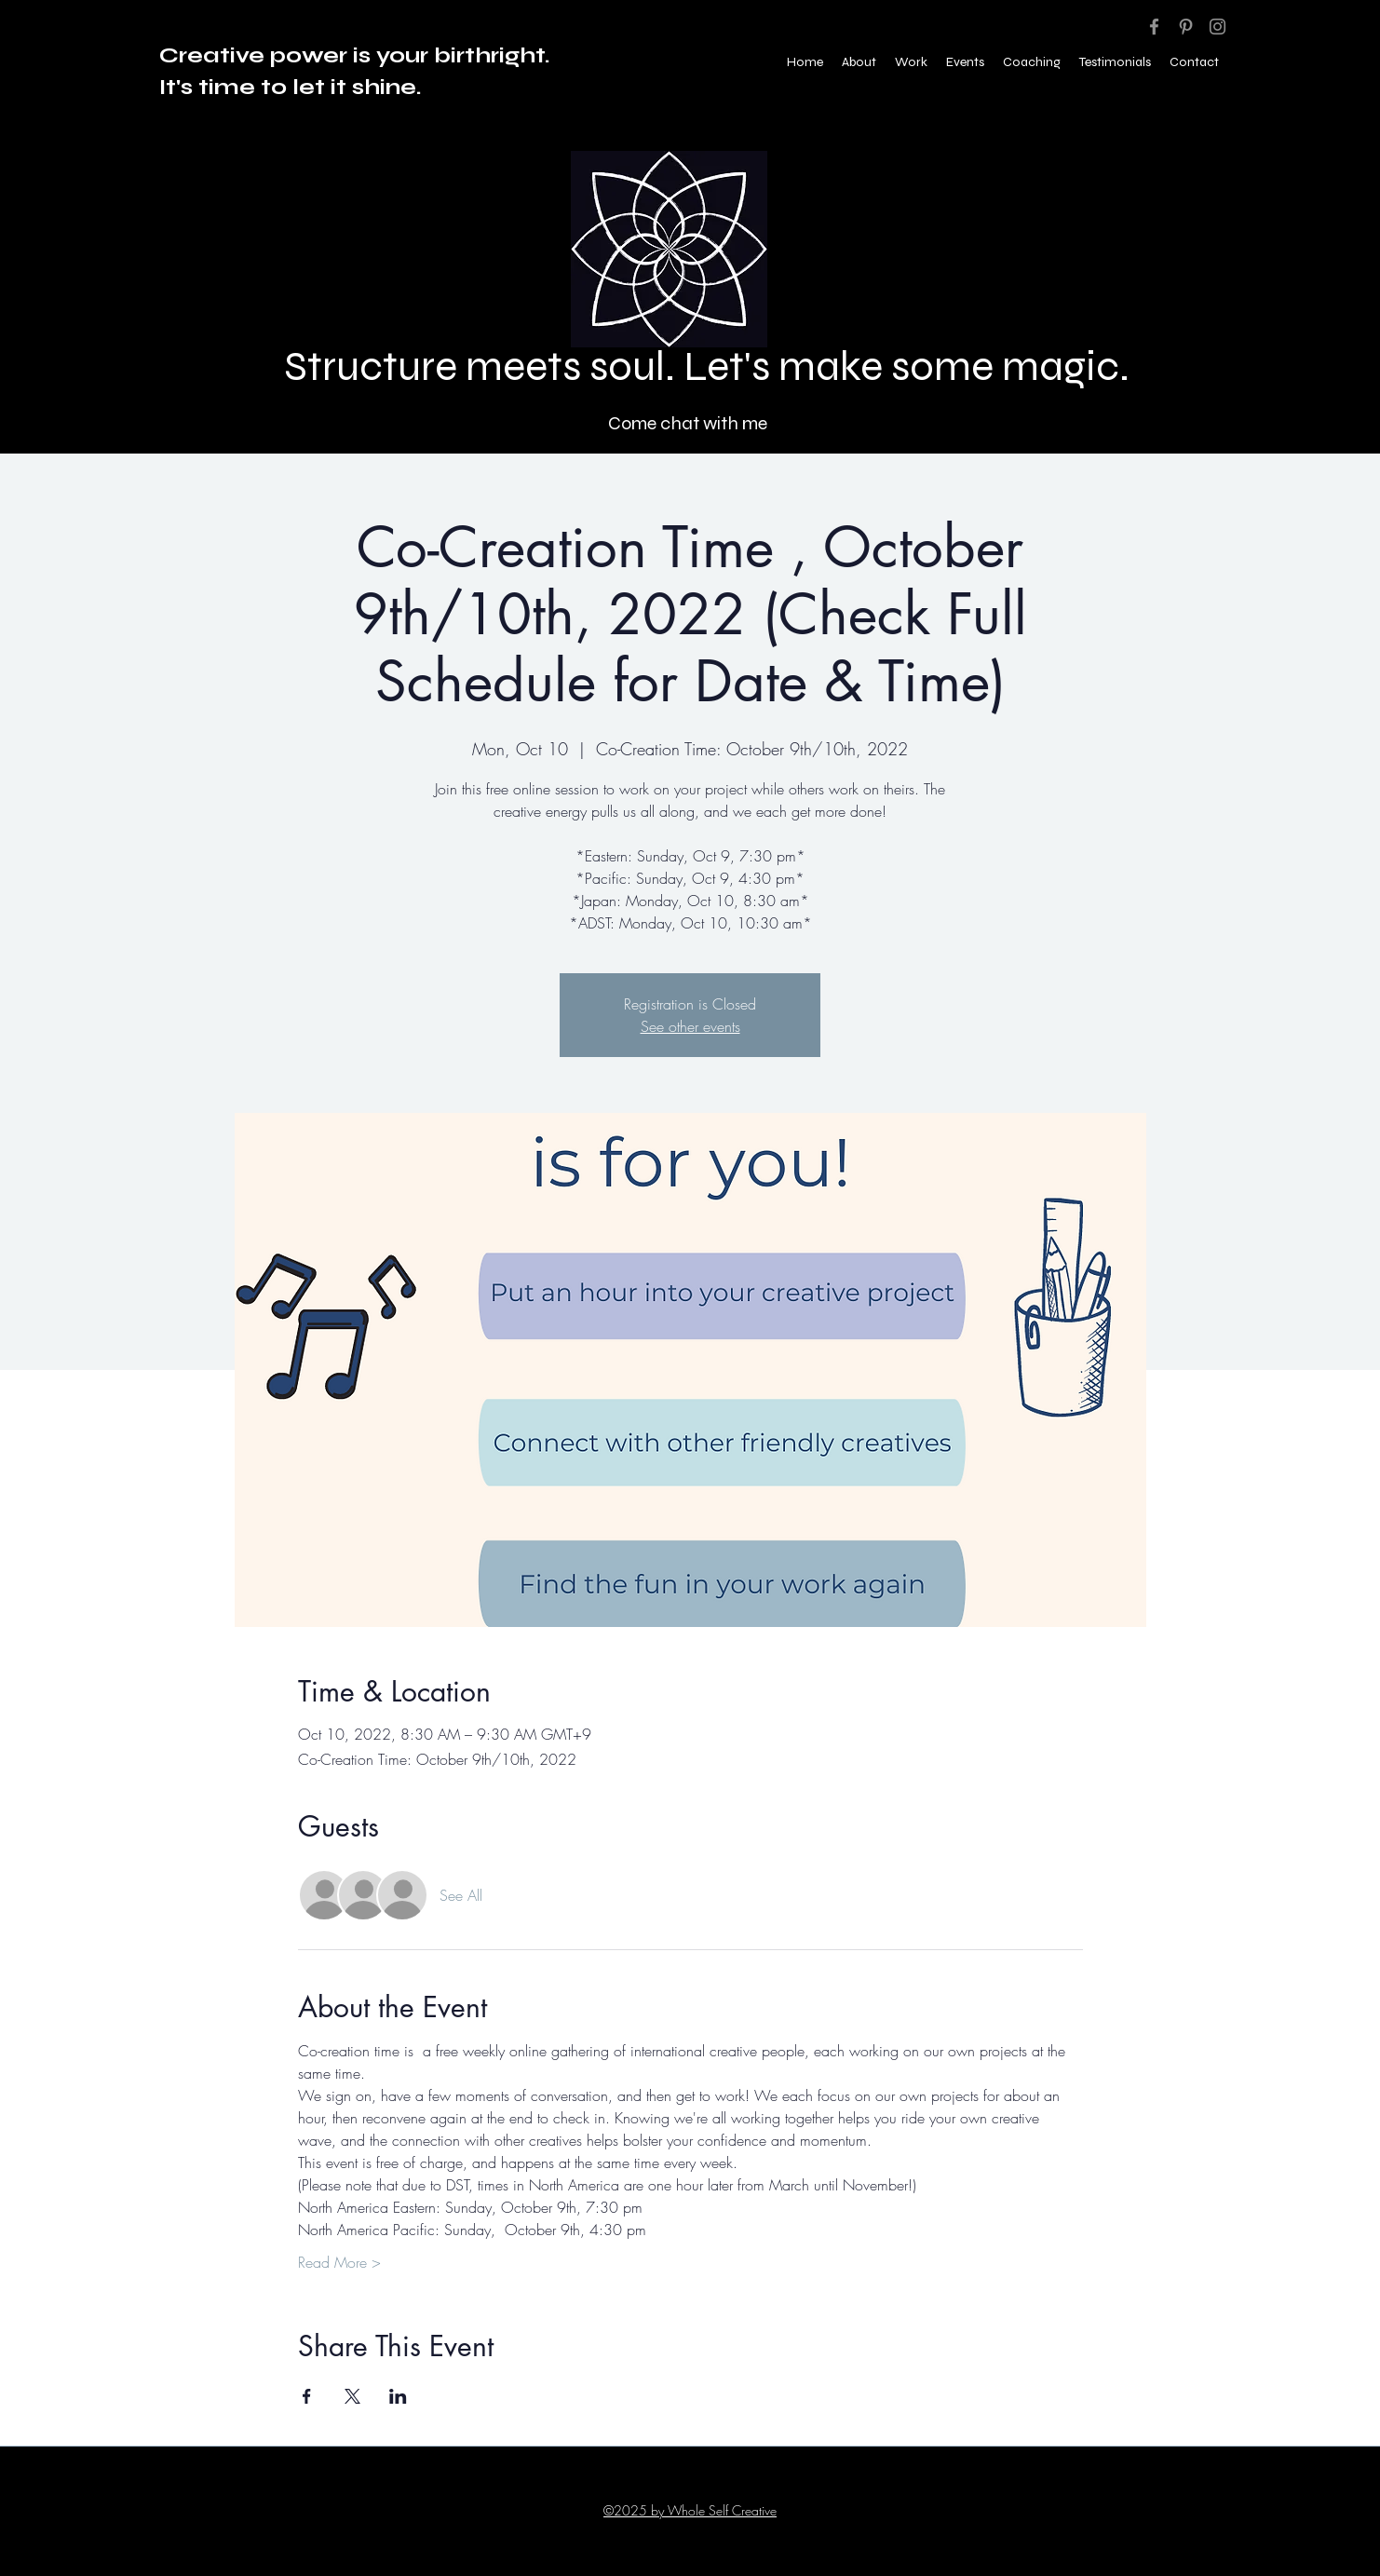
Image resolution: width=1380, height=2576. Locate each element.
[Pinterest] (1186, 26)
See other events (690, 1026)
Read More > (339, 2262)
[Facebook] (1154, 26)
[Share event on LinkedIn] (398, 2396)
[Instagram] (1217, 26)
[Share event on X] (352, 2396)
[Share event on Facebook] (307, 2396)
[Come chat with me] (689, 423)
